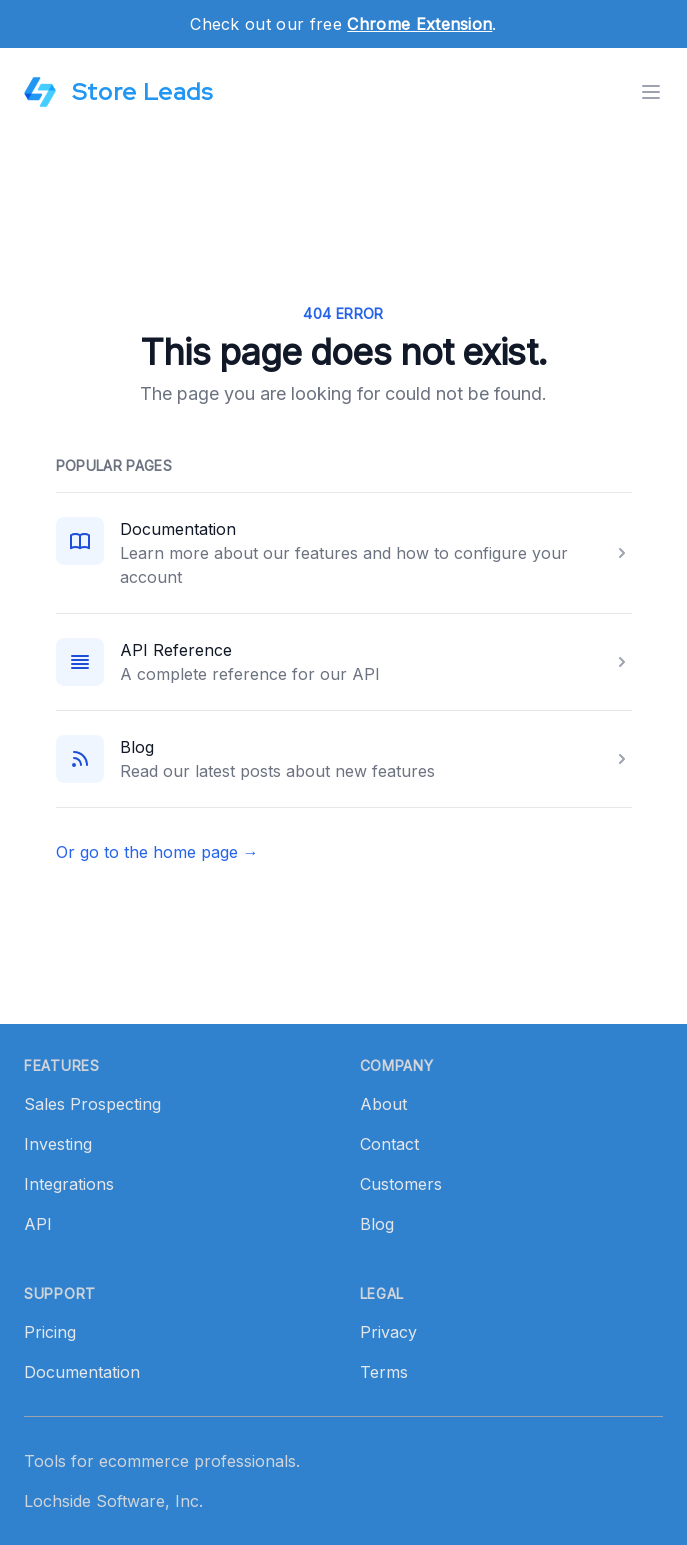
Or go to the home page (157, 852)
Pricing (50, 1332)
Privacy (388, 1332)
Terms (384, 1372)
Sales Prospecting (92, 1104)
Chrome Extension (419, 24)
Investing (58, 1144)
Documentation (178, 529)
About (383, 1104)
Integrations (69, 1184)
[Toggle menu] (651, 92)
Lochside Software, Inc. (113, 1501)
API (38, 1224)
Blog (137, 747)
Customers (401, 1184)
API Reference (176, 650)
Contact (389, 1144)
